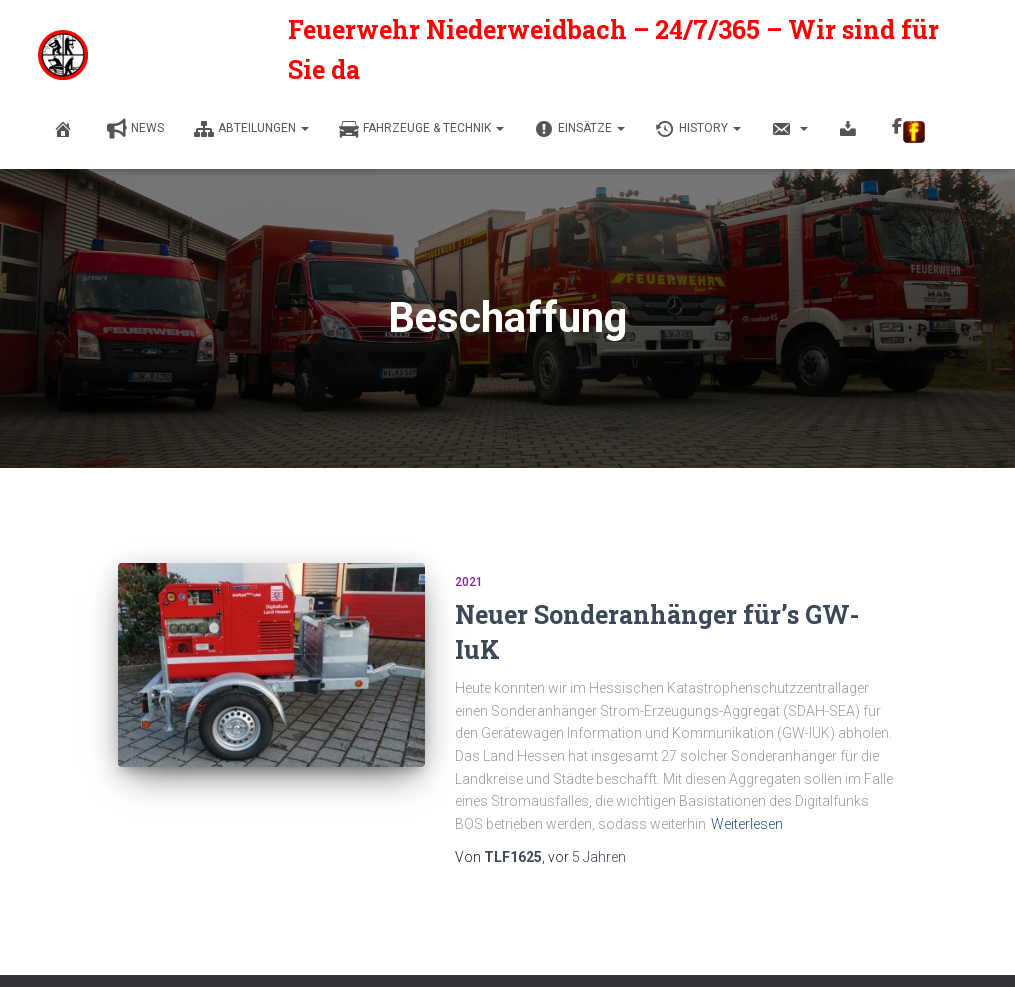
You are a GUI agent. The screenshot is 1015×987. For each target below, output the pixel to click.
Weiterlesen (747, 824)
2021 (469, 582)
